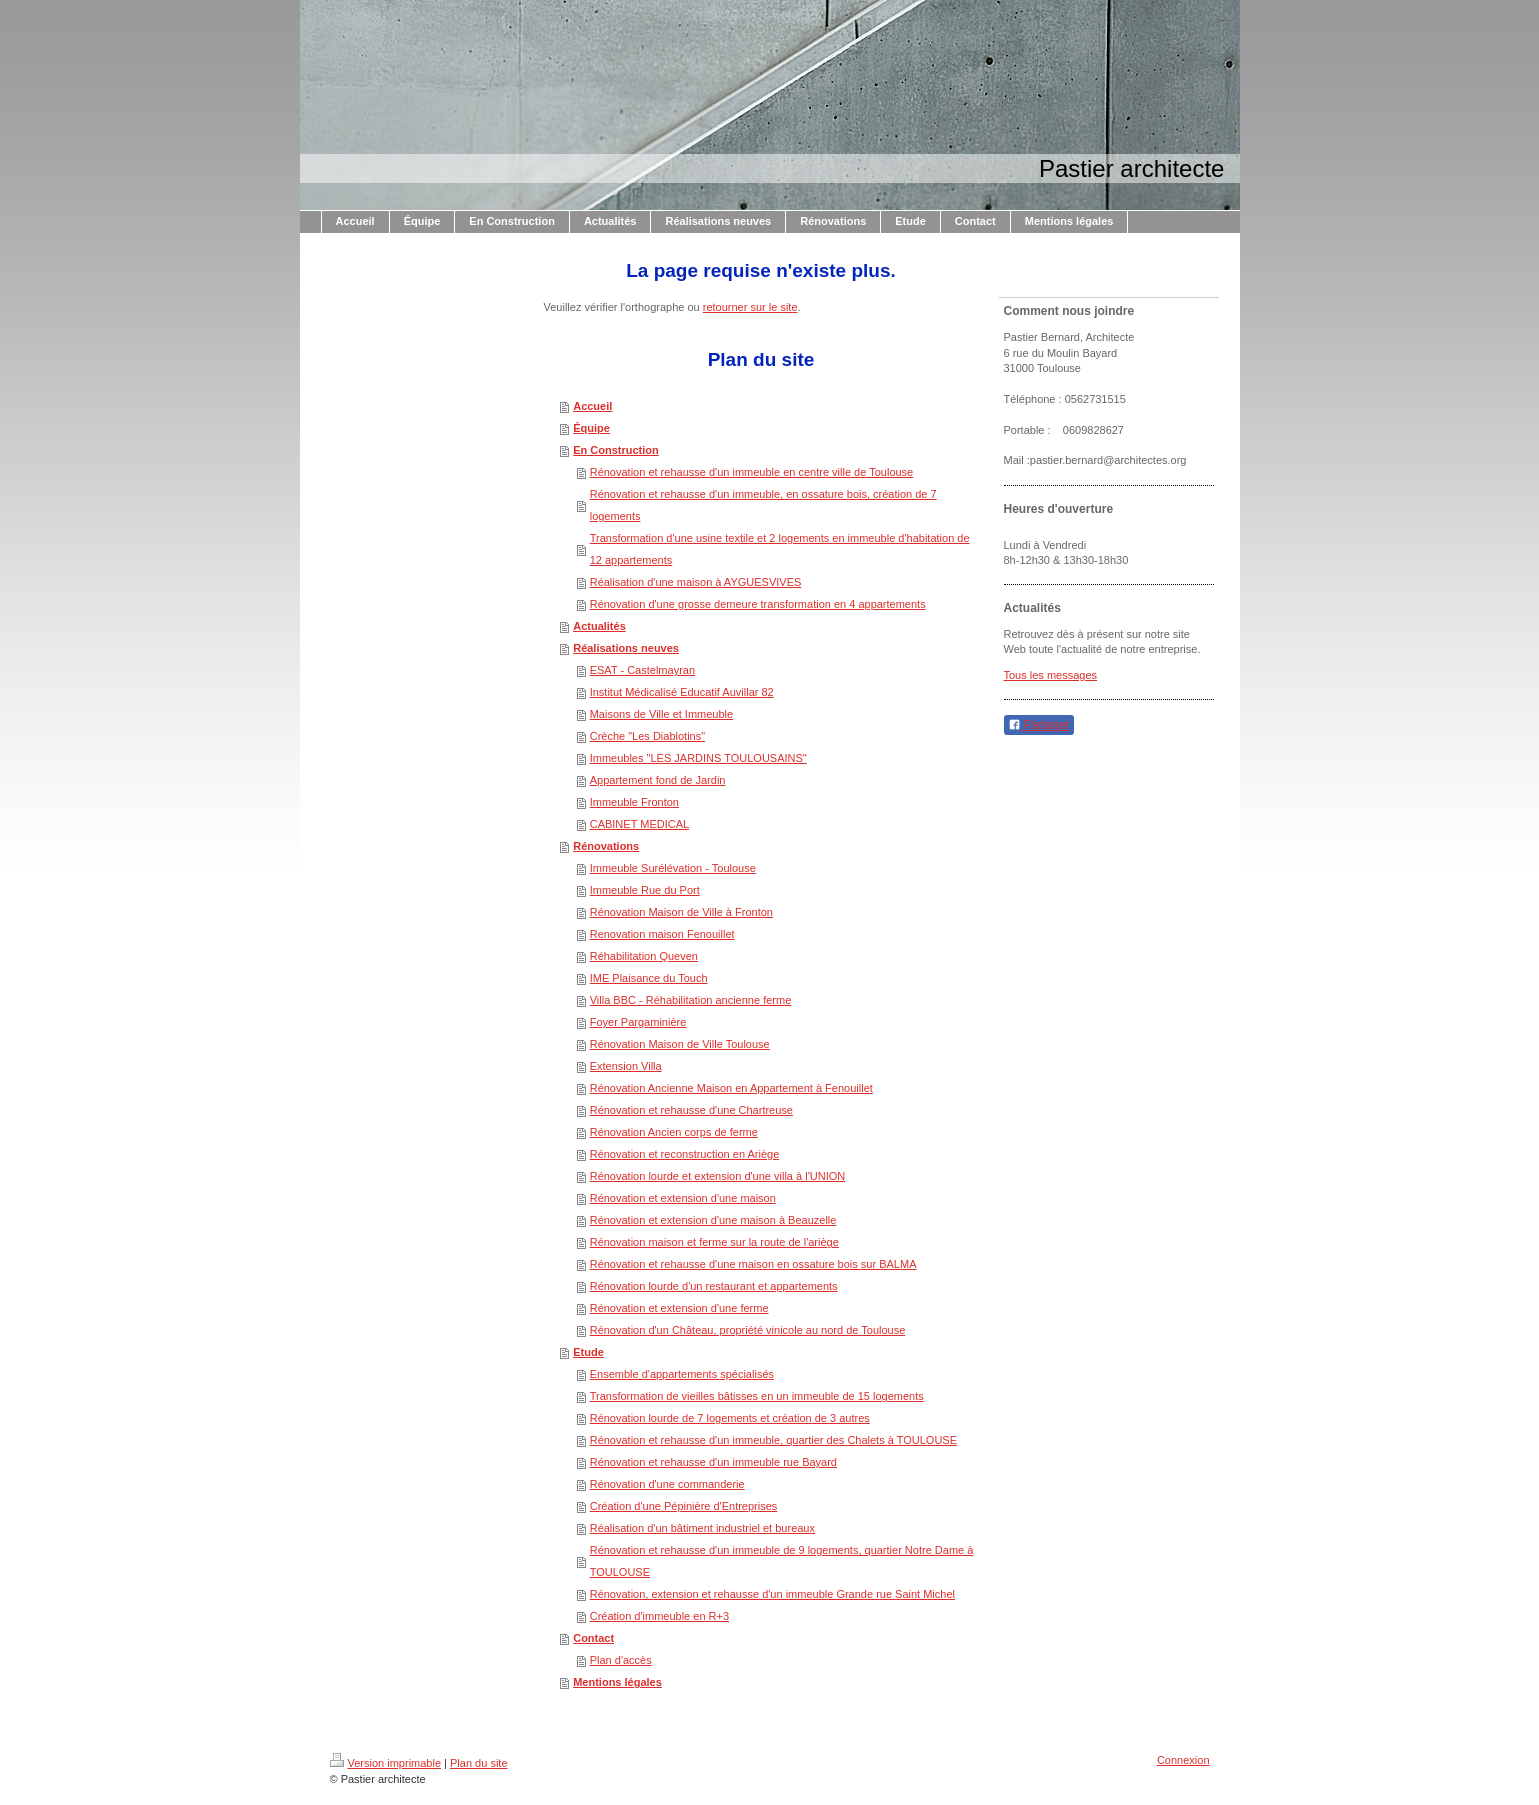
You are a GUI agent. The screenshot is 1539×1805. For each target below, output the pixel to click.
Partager (1039, 725)
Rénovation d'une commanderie (667, 1484)
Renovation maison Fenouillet (662, 934)
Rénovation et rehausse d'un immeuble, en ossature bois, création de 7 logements (763, 505)
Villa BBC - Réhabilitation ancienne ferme (691, 1000)
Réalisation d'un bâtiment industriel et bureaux (702, 1528)
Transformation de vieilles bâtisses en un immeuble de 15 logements (757, 1396)
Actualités (599, 626)
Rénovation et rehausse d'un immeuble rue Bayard (713, 1462)
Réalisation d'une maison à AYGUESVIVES (696, 582)
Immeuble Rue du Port (645, 890)
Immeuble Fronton (634, 802)
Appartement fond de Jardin (658, 780)
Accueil (592, 406)
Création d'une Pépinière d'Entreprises (684, 1506)
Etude (588, 1352)
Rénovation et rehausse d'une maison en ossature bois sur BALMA (753, 1264)
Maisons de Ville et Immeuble (661, 714)
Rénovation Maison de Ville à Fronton (681, 912)
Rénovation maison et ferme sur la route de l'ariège (714, 1242)
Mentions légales (617, 1682)
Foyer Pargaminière (638, 1022)
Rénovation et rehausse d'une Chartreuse (691, 1110)
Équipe (591, 428)
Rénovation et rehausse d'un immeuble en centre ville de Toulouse (752, 472)
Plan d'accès (621, 1660)
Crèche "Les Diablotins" (647, 736)
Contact (593, 1638)
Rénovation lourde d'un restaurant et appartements (714, 1286)
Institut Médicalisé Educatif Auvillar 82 (682, 692)
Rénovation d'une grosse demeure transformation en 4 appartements (758, 604)
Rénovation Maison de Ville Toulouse (680, 1044)
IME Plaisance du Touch (649, 978)
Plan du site (478, 1763)
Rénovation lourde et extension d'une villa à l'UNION (718, 1176)
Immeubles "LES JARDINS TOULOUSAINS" (698, 758)
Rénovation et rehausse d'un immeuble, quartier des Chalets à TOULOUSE (773, 1440)
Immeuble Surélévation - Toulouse (673, 868)
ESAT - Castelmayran (642, 670)
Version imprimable (386, 1763)
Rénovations (606, 846)
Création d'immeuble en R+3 (659, 1616)
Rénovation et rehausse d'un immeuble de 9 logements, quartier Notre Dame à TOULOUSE (782, 1561)
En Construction (616, 450)
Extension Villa (626, 1066)
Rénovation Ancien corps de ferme (674, 1132)
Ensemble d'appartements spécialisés (682, 1374)
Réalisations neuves (626, 648)
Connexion (1183, 1760)
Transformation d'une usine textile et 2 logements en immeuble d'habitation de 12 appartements (780, 549)
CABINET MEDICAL (639, 824)
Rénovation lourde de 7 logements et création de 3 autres (730, 1418)
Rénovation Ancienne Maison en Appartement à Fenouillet (731, 1088)
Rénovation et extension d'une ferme (679, 1308)
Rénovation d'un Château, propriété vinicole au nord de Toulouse (748, 1330)
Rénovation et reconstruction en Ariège (685, 1154)
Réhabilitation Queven (644, 956)
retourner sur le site (750, 307)
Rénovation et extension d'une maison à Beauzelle (713, 1220)
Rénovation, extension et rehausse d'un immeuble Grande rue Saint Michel (772, 1594)
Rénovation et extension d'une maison (683, 1198)
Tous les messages (1051, 675)
